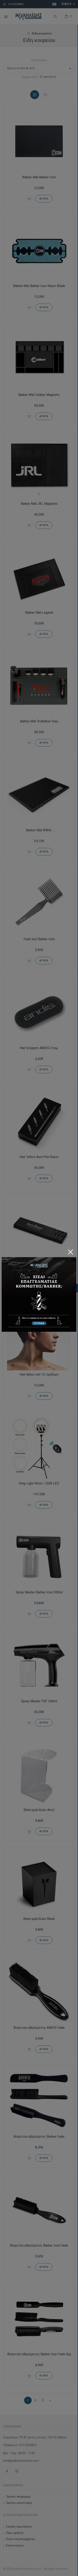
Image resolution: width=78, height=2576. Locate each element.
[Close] (70, 1250)
